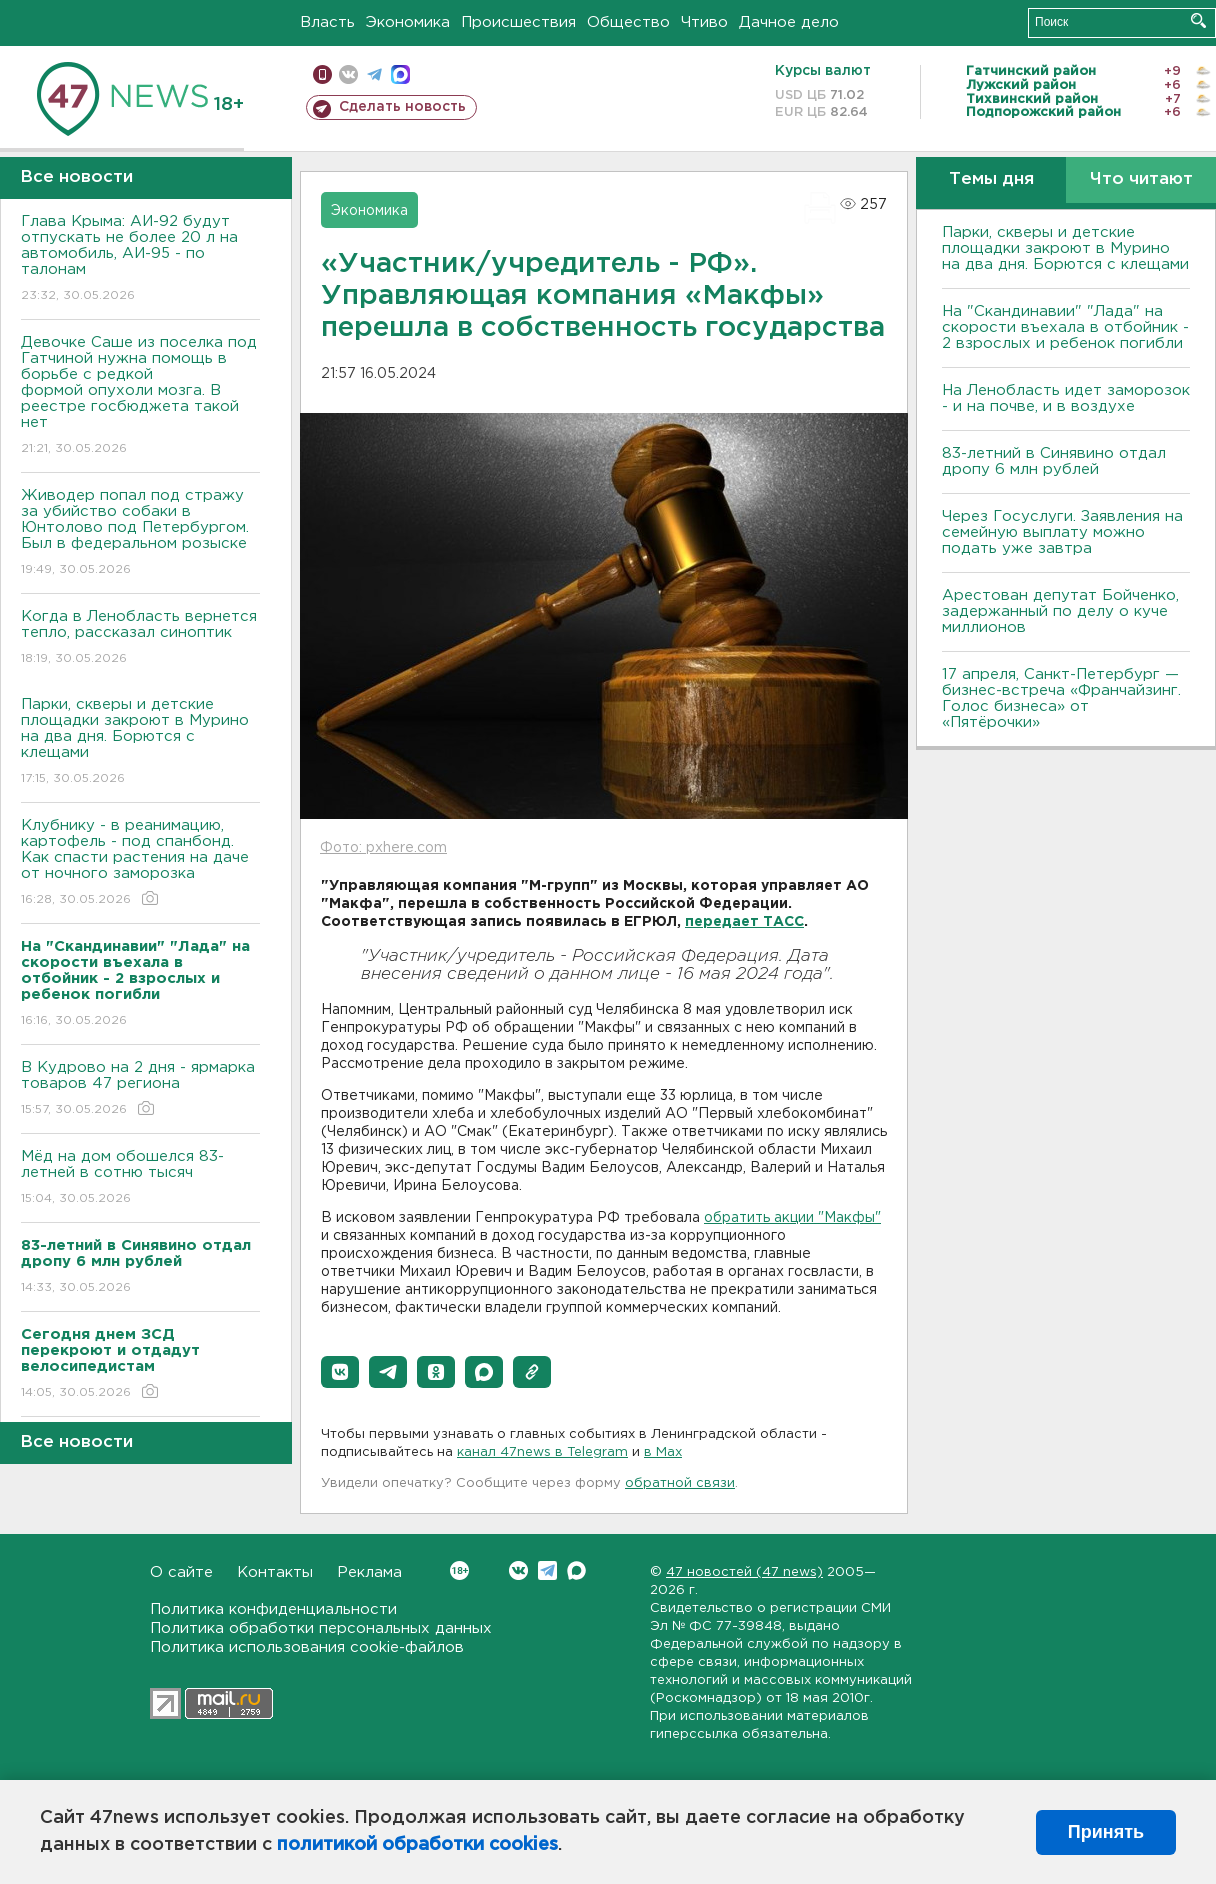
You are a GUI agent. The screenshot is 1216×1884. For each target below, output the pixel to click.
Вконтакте (459, 1570)
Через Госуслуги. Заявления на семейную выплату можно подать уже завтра (1062, 532)
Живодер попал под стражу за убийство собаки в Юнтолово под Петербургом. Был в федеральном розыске (140, 533)
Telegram (547, 1570)
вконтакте (348, 74)
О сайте (181, 1572)
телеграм (374, 74)
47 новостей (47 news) (744, 1572)
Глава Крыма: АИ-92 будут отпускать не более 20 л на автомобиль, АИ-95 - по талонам (140, 259)
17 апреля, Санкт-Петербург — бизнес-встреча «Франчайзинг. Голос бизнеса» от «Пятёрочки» (1061, 698)
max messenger (400, 74)
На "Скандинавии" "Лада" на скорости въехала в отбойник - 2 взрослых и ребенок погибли (1065, 327)
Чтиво (704, 22)
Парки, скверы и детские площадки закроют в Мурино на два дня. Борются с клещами (140, 742)
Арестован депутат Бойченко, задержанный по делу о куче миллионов (1060, 611)
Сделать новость (402, 107)
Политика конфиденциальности (273, 1609)
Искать (1198, 20)
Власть (327, 22)
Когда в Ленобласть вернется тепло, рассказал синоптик (140, 638)
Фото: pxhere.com (383, 848)
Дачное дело (789, 22)
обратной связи (680, 1483)
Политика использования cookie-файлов (307, 1647)
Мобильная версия (322, 74)
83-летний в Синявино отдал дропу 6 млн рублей (1054, 461)
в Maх (663, 1452)
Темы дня (991, 179)
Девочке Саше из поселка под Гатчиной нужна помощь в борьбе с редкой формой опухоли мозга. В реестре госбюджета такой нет (140, 396)
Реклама (369, 1572)
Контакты (275, 1572)
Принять (1106, 1832)
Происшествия (518, 22)
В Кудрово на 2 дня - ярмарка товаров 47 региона (140, 1089)
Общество (628, 22)
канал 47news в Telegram (542, 1452)
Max (576, 1570)
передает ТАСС (744, 922)
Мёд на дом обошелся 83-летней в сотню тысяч (140, 1178)
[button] (340, 1372)
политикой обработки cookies (417, 1845)
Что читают (1141, 179)
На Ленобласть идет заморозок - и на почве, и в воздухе (1066, 398)
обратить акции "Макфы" (792, 1218)
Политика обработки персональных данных (321, 1628)
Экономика (408, 22)
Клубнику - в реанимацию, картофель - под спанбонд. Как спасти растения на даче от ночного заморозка (140, 863)
